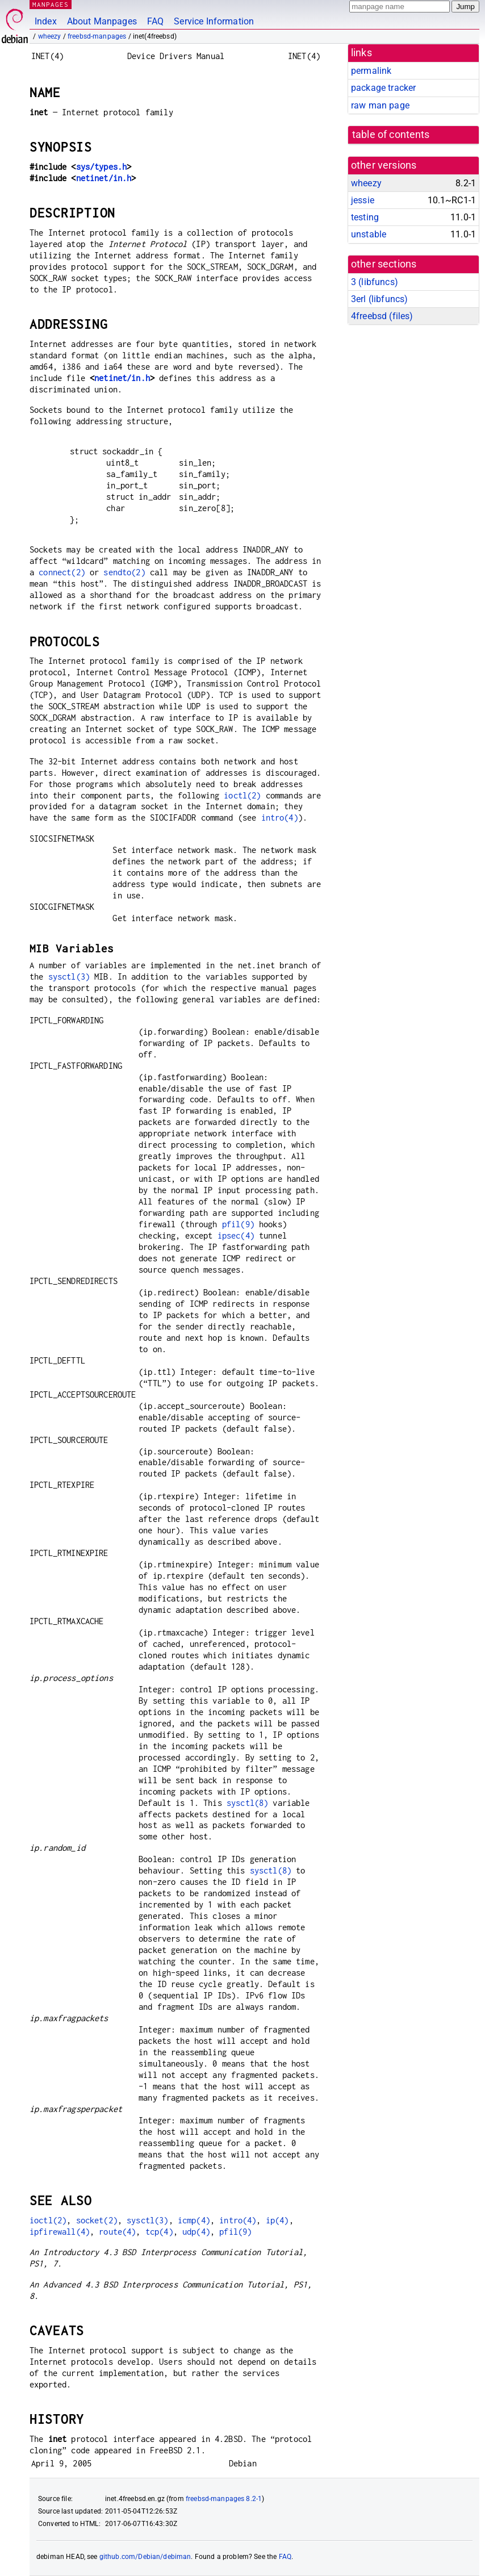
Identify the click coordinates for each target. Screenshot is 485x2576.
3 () (374, 282)
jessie (362, 200)
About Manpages (102, 21)
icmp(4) (194, 2220)
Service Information (214, 21)
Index (46, 21)
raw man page (380, 105)
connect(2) (62, 572)
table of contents (391, 134)
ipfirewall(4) (60, 2231)
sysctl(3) (69, 976)
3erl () (379, 299)
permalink (371, 70)
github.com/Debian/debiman (145, 2557)
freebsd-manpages (97, 36)
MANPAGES (50, 4)
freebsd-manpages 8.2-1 (224, 2499)
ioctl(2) (242, 795)
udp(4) (196, 2231)
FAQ (155, 21)
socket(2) (97, 2220)
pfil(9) (238, 1224)
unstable (368, 234)
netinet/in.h (104, 178)
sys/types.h (101, 167)
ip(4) (277, 2220)
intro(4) (279, 817)
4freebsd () (382, 316)
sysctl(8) (247, 1803)
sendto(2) (124, 572)
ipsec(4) (236, 1235)
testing (365, 217)
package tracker (383, 87)
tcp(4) (159, 2231)
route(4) (117, 2231)
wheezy (49, 36)
